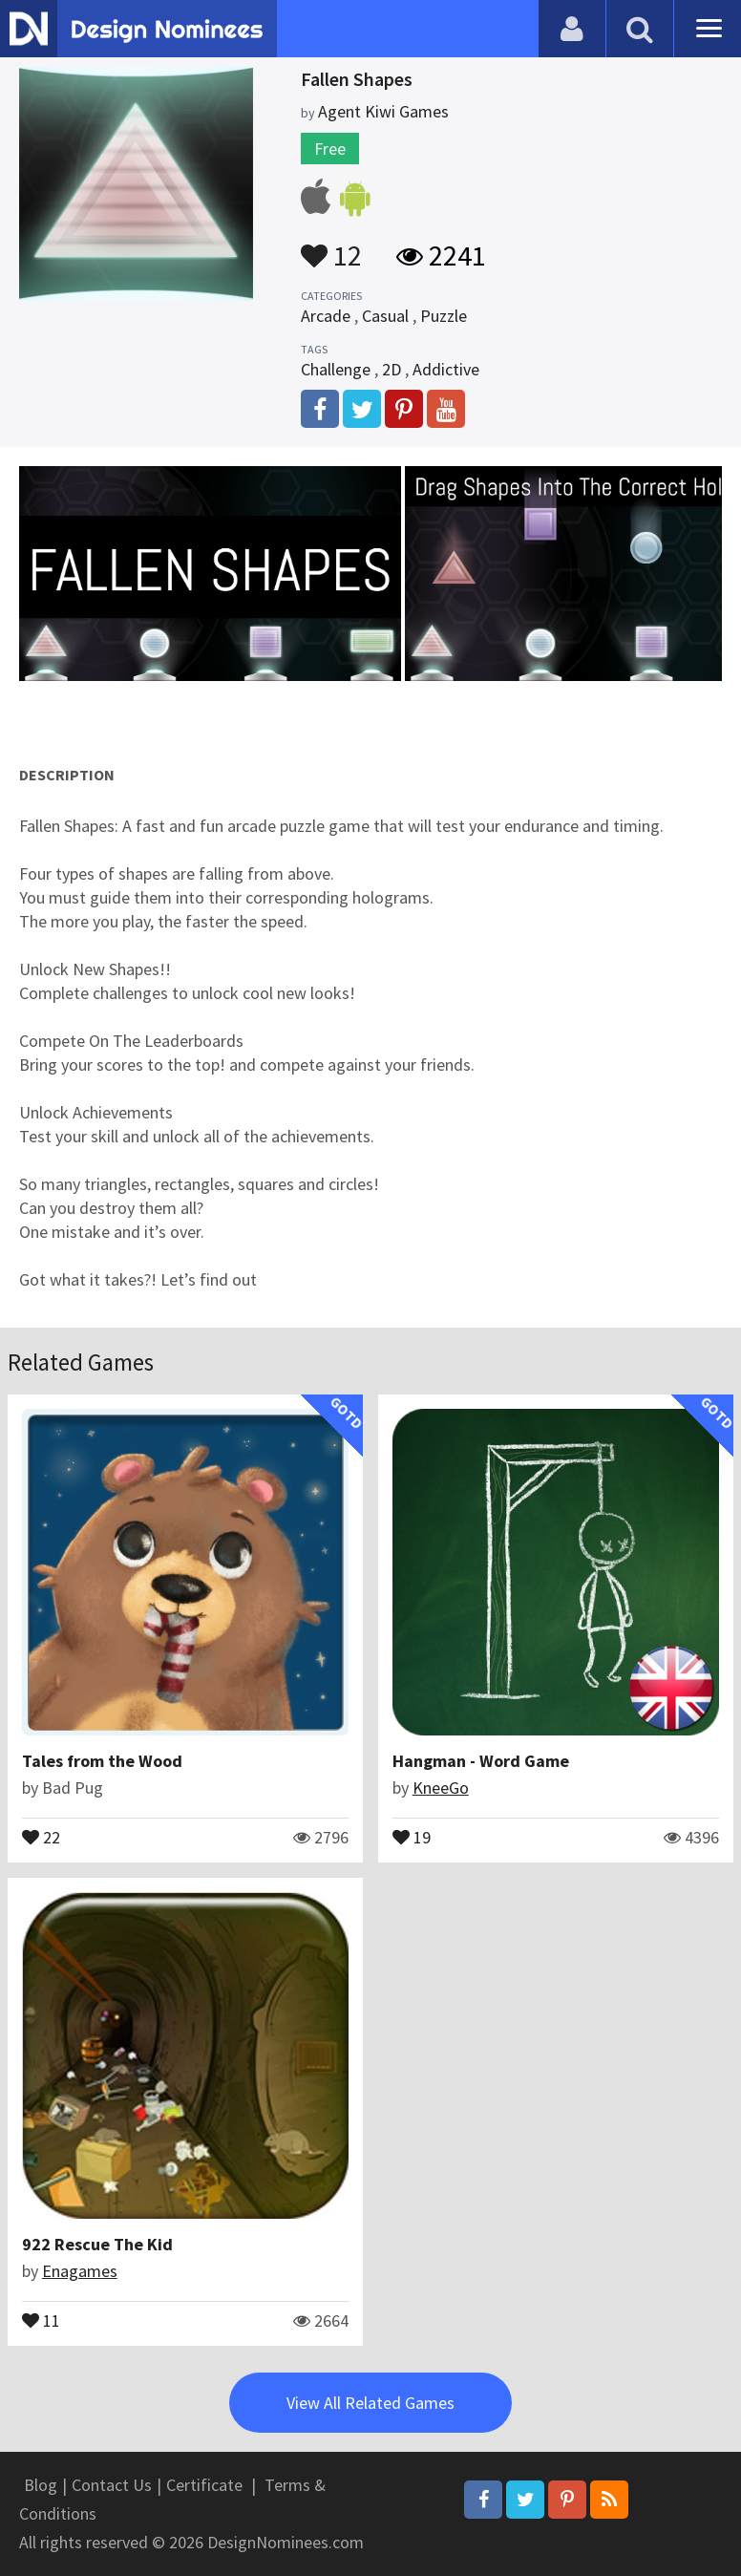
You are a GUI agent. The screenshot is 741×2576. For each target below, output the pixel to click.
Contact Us (112, 2485)
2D (391, 369)
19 (411, 1835)
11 (41, 2319)
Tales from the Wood (102, 1761)
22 (41, 1835)
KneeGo (441, 1788)
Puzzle (443, 316)
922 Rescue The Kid (97, 2244)
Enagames (79, 2271)
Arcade (325, 316)
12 (331, 246)
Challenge (335, 369)
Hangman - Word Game (480, 1761)
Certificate (204, 2485)
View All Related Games (370, 2403)
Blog (40, 2485)
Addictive (446, 369)
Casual (385, 316)
